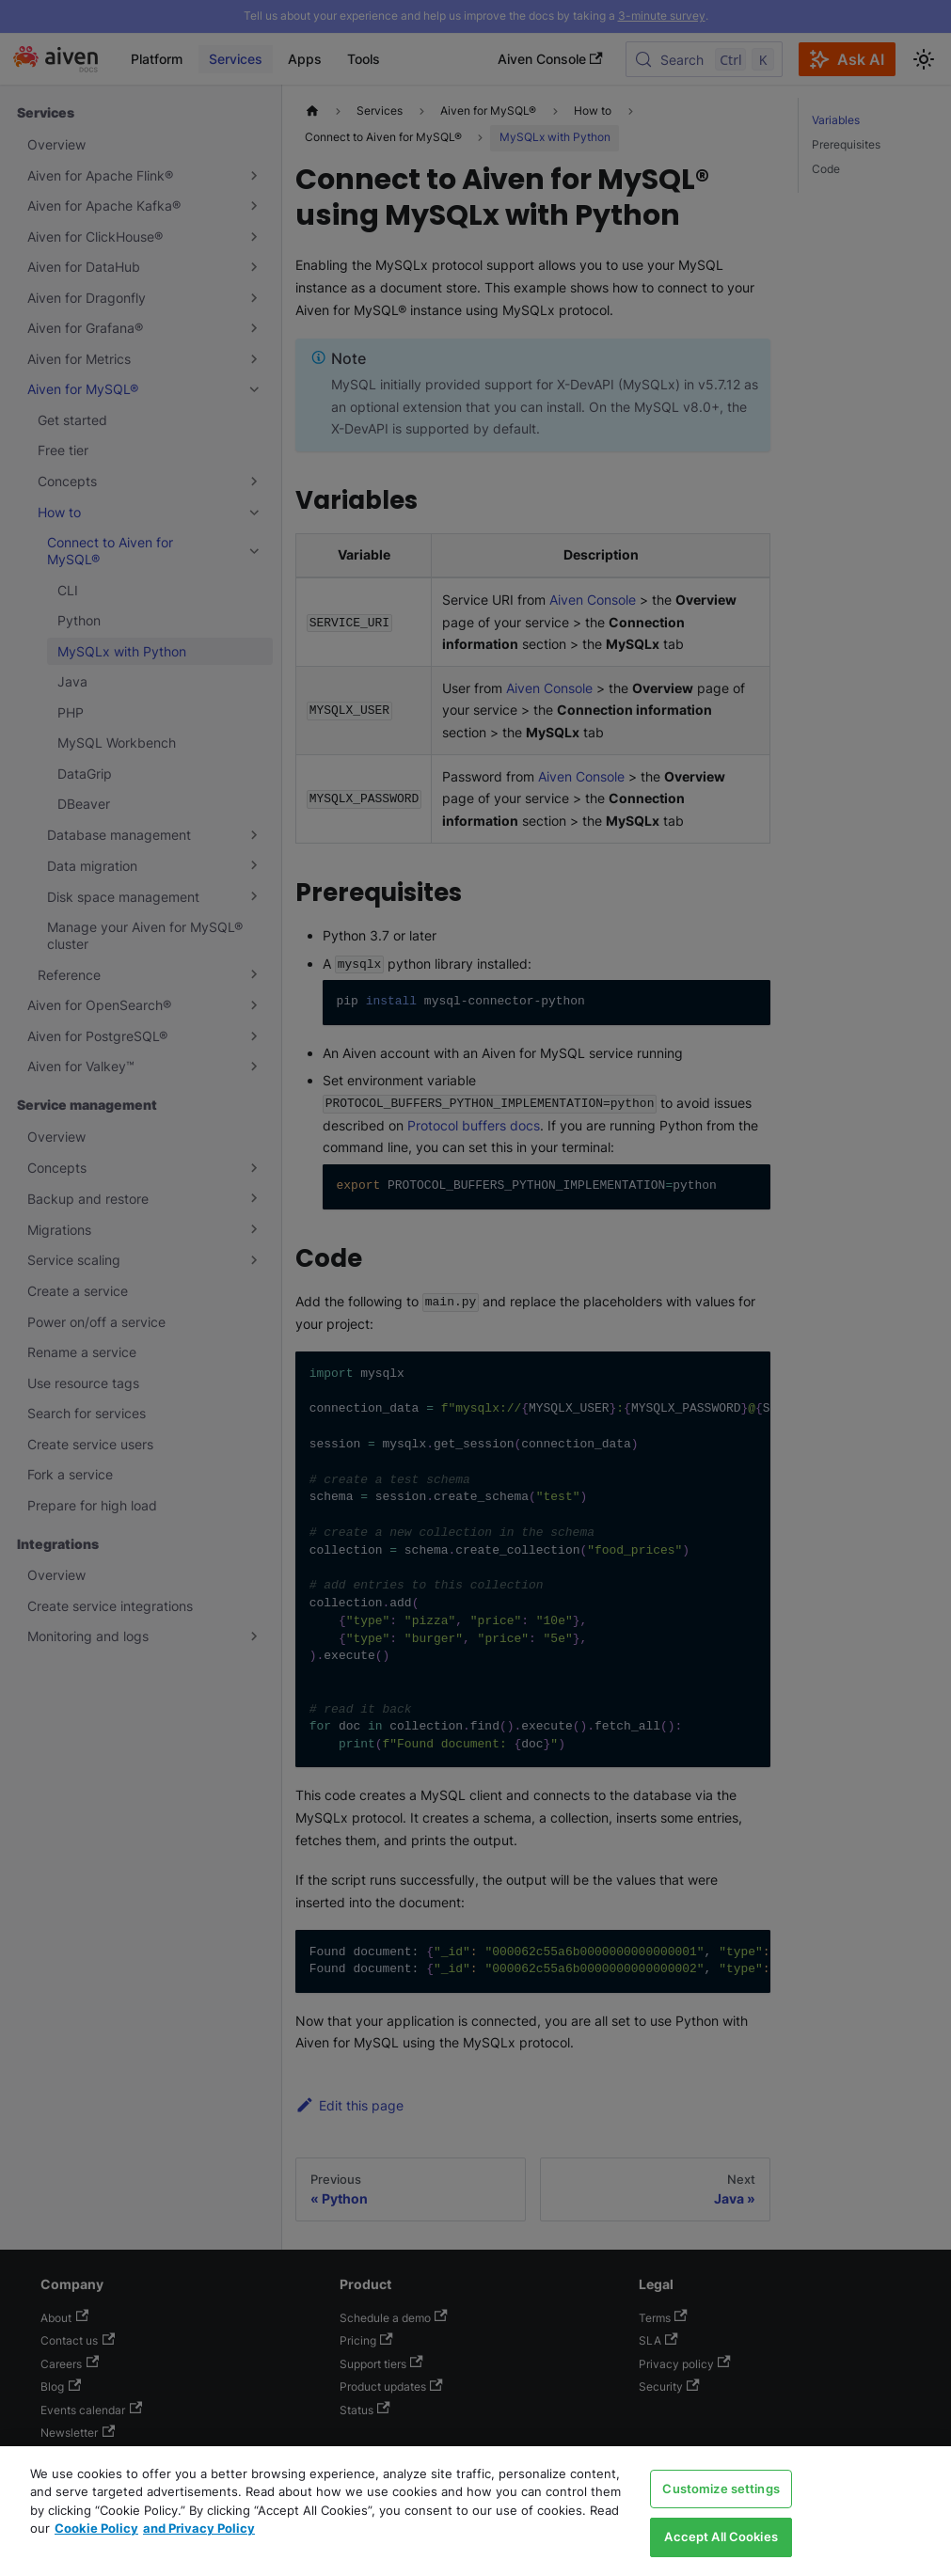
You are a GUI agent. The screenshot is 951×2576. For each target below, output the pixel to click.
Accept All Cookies (720, 2536)
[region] (475, 2511)
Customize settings (720, 2488)
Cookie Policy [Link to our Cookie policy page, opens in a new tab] (96, 2528)
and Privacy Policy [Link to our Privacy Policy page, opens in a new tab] (199, 2528)
